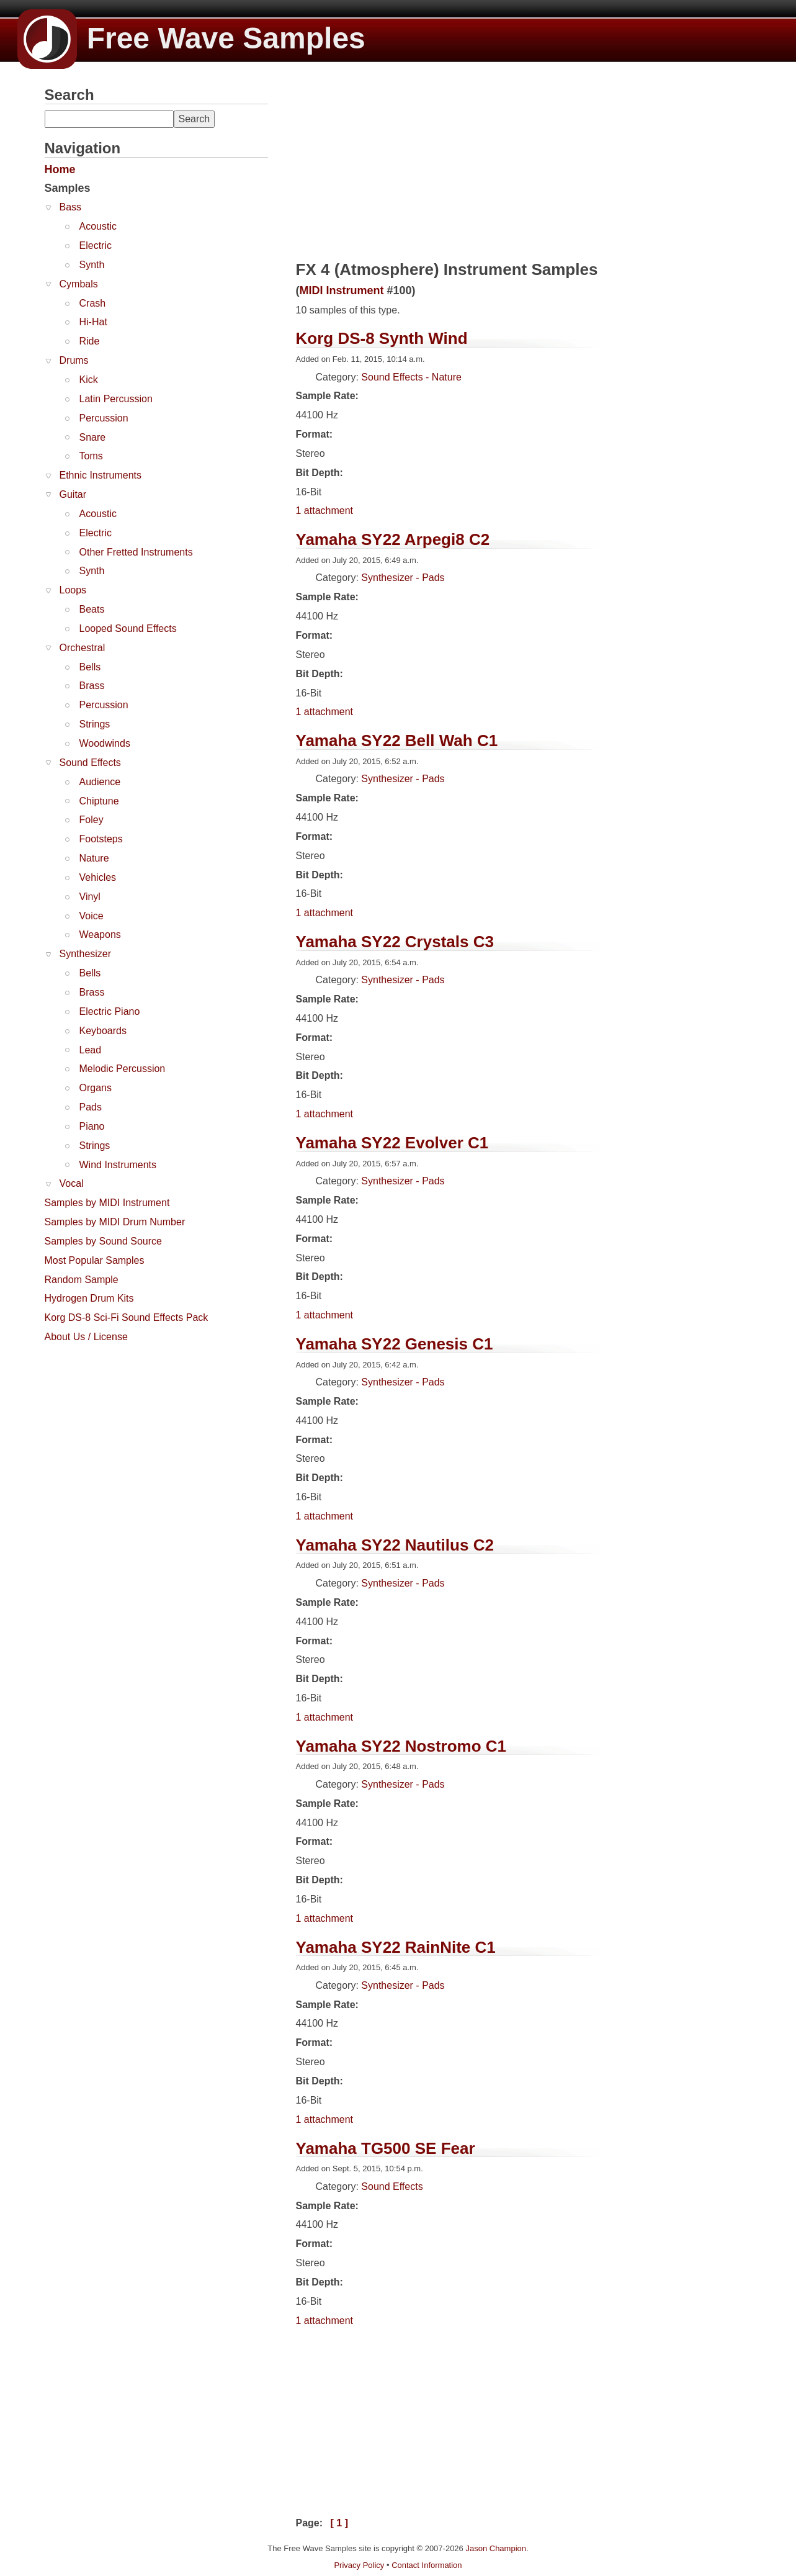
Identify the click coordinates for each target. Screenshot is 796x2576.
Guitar (73, 494)
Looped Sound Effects (128, 628)
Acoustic (98, 226)
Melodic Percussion (122, 1068)
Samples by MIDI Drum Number (115, 1222)
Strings (94, 724)
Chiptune (99, 801)
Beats (92, 609)
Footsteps (101, 839)
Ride (89, 341)
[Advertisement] (138, 1427)
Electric (95, 245)
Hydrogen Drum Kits (89, 1298)
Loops (73, 590)
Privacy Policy (359, 2565)
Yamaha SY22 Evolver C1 (392, 1142)
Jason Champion (495, 2548)
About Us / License (86, 1336)
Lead (90, 1050)
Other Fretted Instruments (136, 552)
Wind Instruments (117, 1165)
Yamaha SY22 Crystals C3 (395, 941)
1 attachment (325, 510)
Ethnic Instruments (101, 475)
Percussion (103, 418)
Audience (100, 782)
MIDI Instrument (342, 290)
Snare (92, 437)
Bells (90, 667)
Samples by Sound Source (103, 1241)
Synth (92, 264)
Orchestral (82, 647)
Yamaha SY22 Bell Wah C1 (397, 740)
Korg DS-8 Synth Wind (382, 338)
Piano (92, 1126)
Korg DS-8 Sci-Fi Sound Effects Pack (126, 1317)
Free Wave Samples (191, 38)
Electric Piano (109, 1011)
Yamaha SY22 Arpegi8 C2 (393, 539)
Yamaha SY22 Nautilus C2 (395, 1545)
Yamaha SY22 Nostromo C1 (401, 1746)
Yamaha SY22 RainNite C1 (396, 1947)
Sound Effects (90, 762)
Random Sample (82, 1279)
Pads (90, 1107)
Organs (95, 1088)
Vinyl (90, 896)
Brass (92, 685)
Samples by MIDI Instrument (107, 1202)
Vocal (72, 1183)
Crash (92, 303)
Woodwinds (104, 743)
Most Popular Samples (95, 1260)
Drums (74, 360)
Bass (71, 207)
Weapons (100, 934)
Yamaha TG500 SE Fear (385, 2148)
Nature (94, 858)
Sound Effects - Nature (411, 377)
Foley (91, 819)
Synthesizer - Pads (402, 577)
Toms (91, 456)
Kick (88, 379)
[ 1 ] (339, 2523)
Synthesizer (86, 953)
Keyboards (103, 1030)
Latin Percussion (116, 399)
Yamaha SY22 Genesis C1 (394, 1344)
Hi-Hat (93, 322)
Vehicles (98, 877)
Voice (91, 916)
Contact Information (426, 2565)
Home (60, 169)
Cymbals (79, 284)
